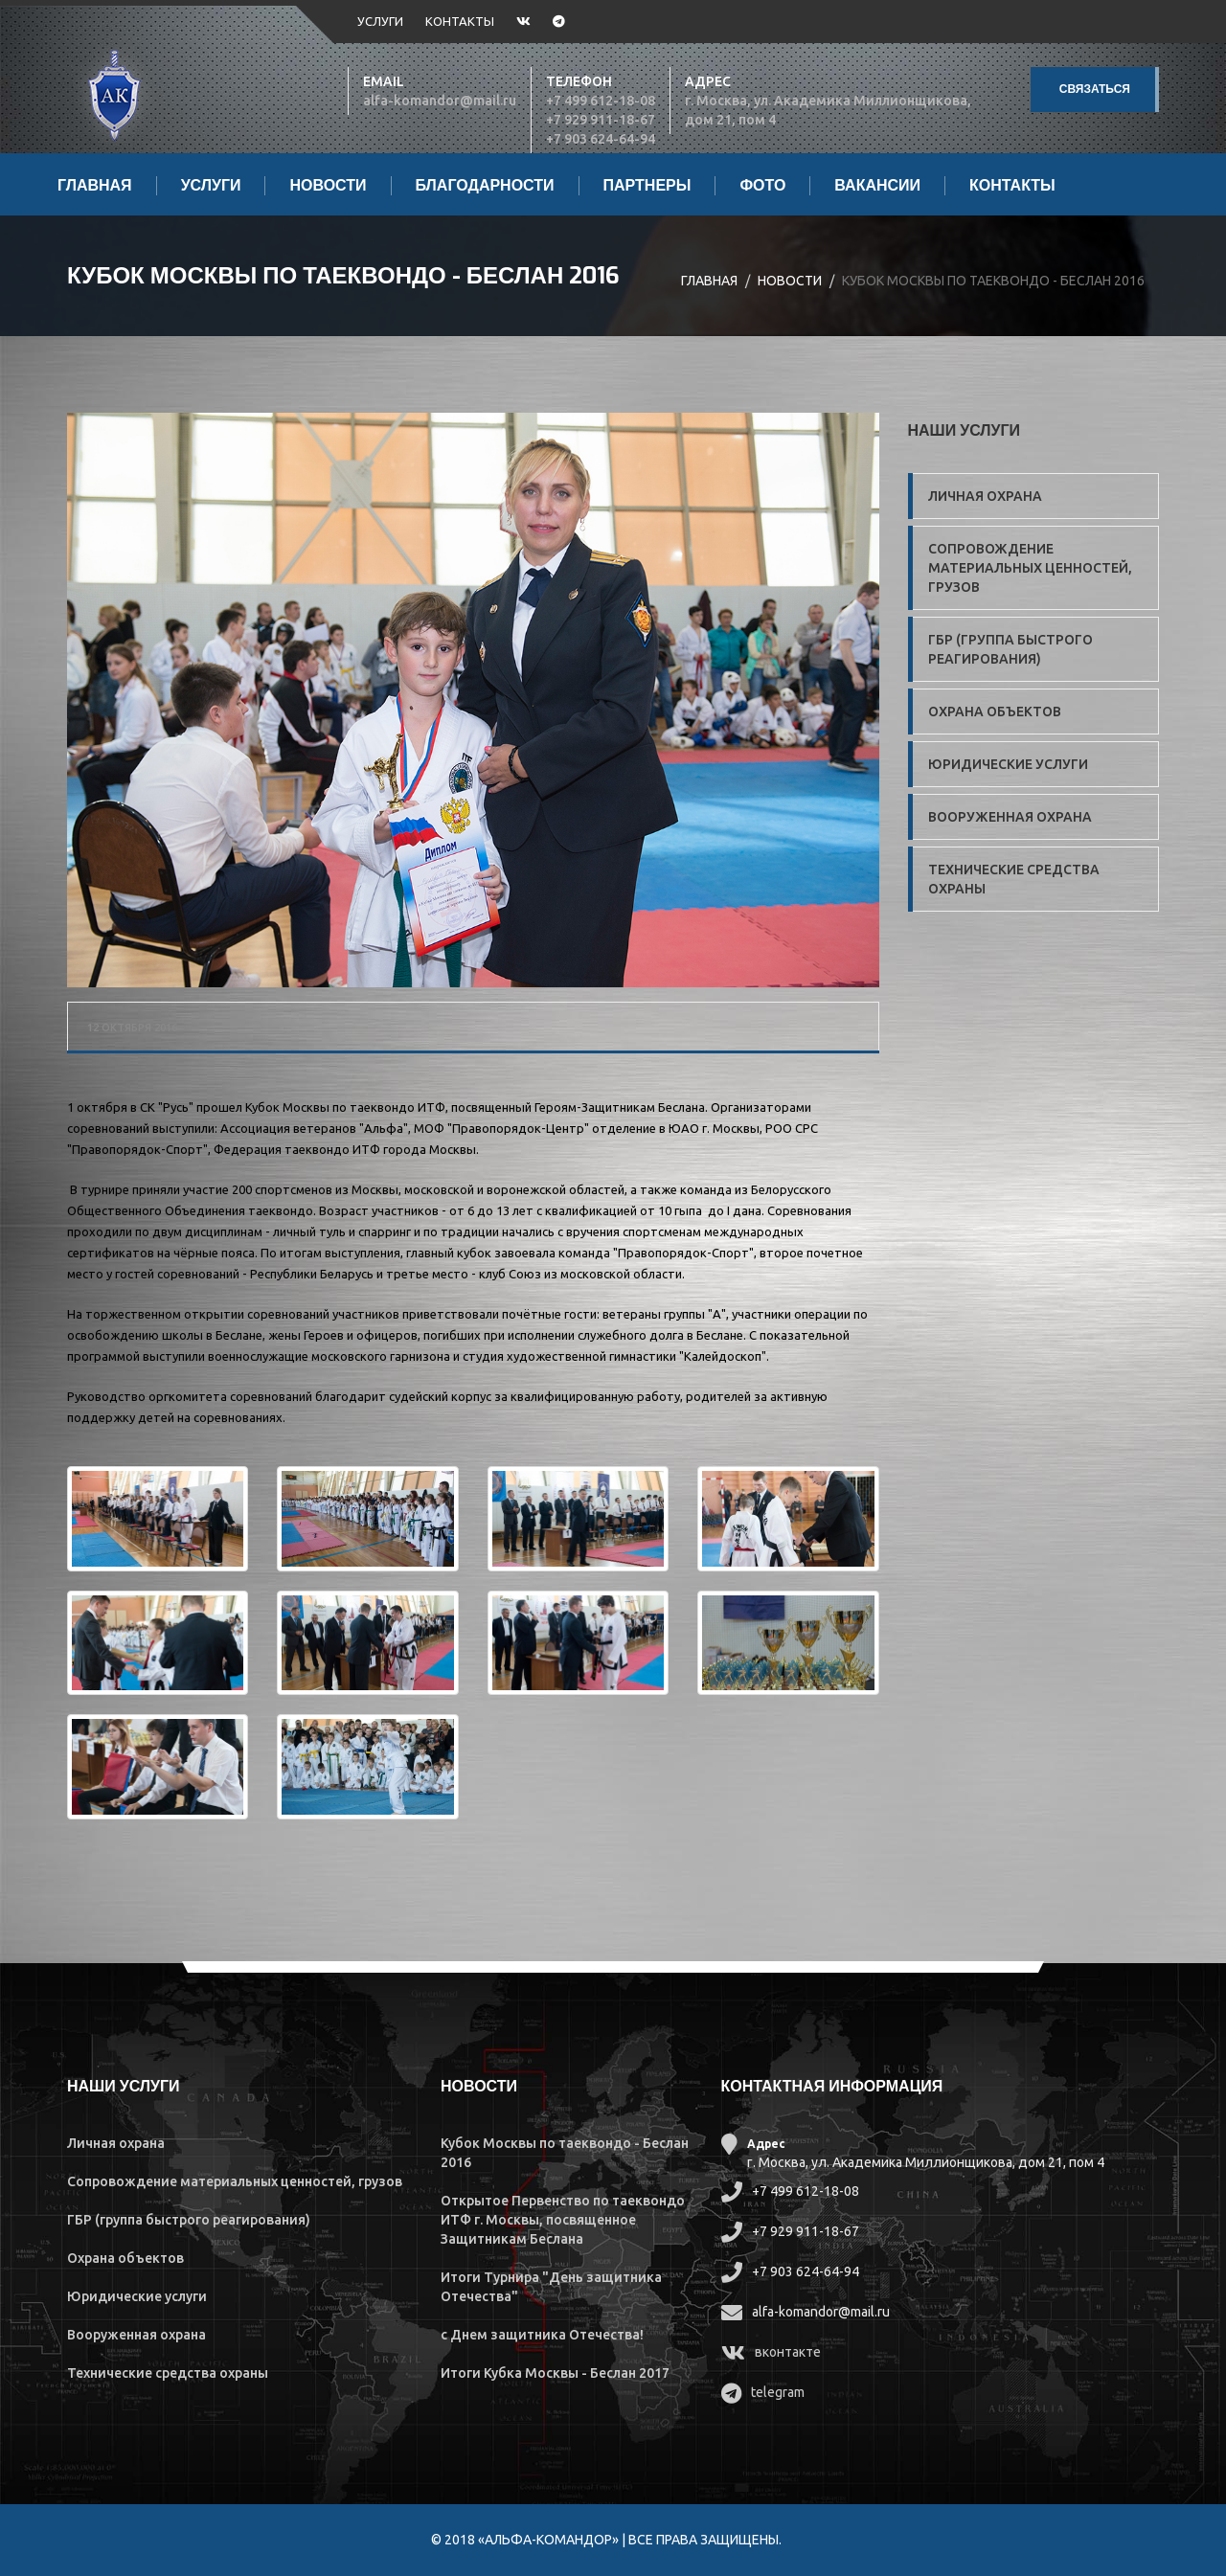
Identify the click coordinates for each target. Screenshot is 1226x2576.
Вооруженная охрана (1010, 817)
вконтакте (788, 2352)
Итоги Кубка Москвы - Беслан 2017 (555, 2373)
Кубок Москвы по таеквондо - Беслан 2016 (343, 275)
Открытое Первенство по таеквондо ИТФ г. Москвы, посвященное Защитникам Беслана (563, 2220)
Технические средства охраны (1014, 879)
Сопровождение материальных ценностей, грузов (1030, 568)
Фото (762, 185)
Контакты (459, 21)
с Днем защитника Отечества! (542, 2334)
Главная (94, 185)
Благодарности (485, 185)
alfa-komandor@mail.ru (439, 100)
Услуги (380, 21)
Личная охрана (985, 496)
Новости (327, 185)
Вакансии (877, 185)
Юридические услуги (1008, 764)
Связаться (1094, 89)
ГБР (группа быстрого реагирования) (1010, 649)
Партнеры (647, 185)
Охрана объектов (994, 711)
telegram (778, 2392)
